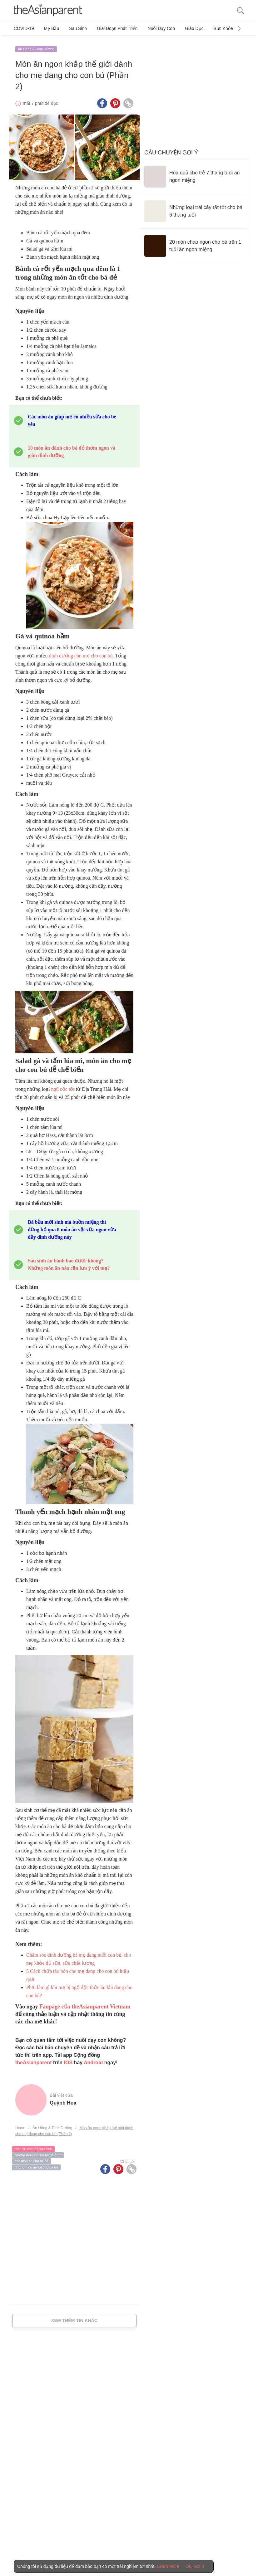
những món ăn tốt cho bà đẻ (36, 2164)
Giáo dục (183, 28)
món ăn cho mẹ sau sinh (33, 2146)
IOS (68, 2059)
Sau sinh (73, 28)
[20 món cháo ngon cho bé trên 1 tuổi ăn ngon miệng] (194, 243)
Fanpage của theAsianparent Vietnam (84, 2003)
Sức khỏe (210, 28)
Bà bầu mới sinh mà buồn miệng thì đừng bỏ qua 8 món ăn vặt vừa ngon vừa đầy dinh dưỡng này (72, 1226)
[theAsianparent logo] (48, 10)
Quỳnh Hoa (63, 2099)
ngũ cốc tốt (62, 1086)
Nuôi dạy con (152, 28)
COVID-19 (24, 28)
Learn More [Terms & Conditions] (168, 2566)
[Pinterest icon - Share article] (115, 100)
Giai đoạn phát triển (110, 28)
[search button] (240, 11)
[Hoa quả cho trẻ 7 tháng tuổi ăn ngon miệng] (194, 173)
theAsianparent (33, 2059)
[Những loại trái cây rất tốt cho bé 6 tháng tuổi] (194, 208)
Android (93, 2059)
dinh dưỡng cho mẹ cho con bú (81, 652)
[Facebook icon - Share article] (102, 100)
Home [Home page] (20, 2125)
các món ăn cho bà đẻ (31, 2158)
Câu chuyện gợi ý (171, 149)
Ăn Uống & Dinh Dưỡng (36, 46)
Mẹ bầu (49, 28)
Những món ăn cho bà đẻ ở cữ (38, 2152)
